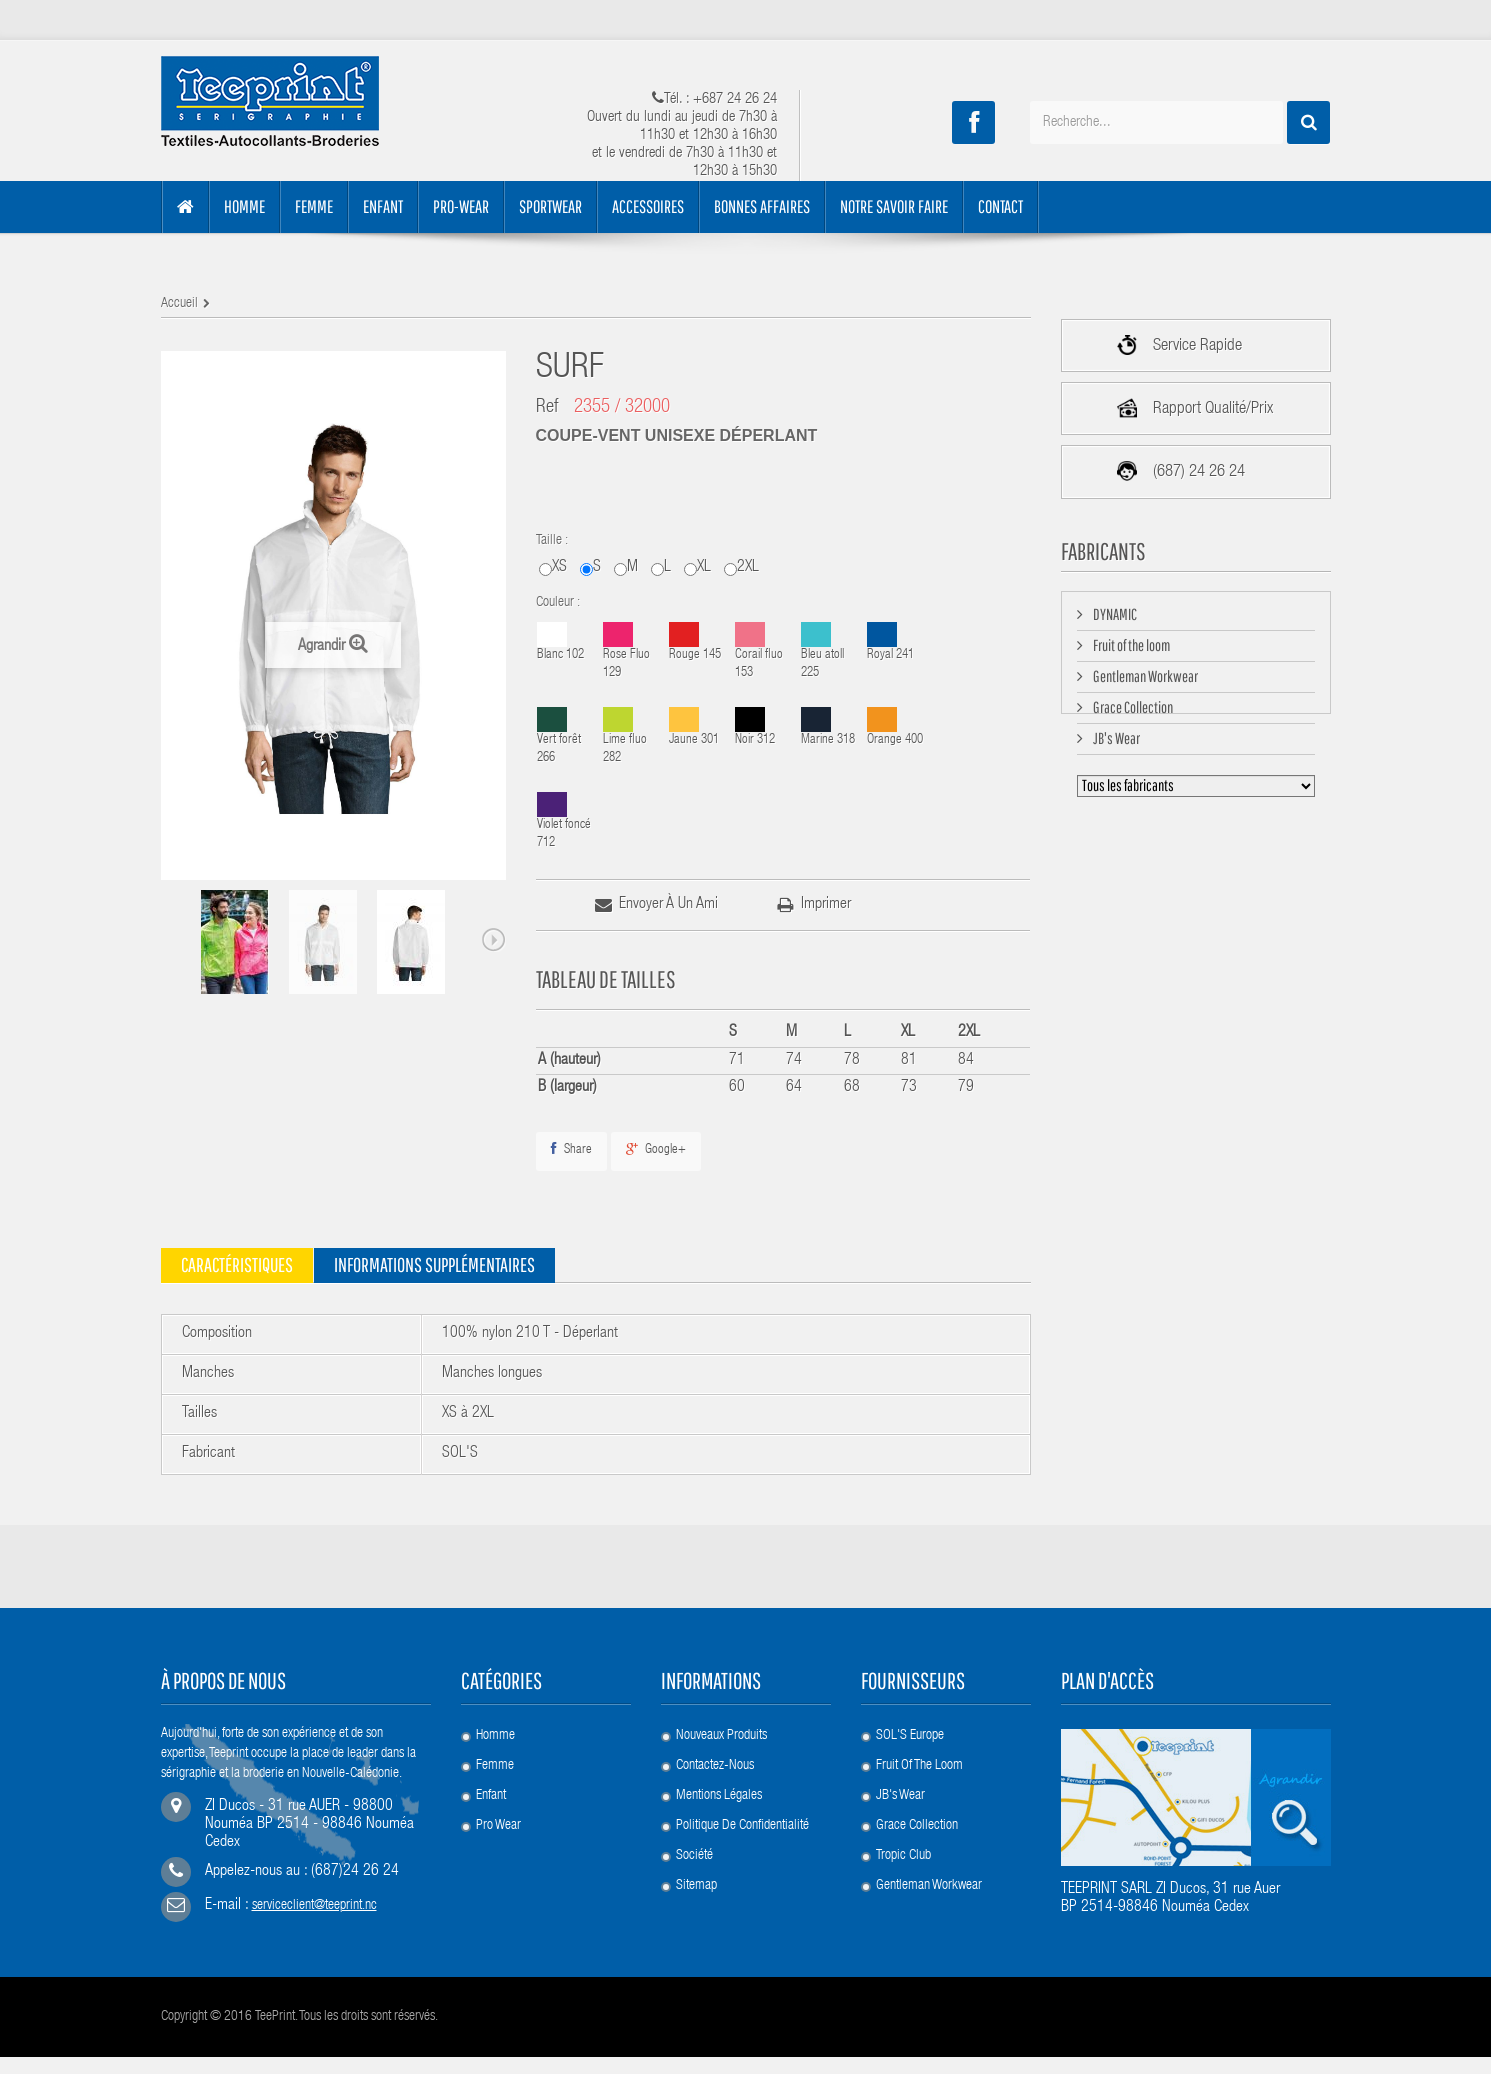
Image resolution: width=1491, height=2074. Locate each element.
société (694, 1856)
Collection (500, 1886)
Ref (547, 408)
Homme (495, 1736)
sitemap (696, 1886)
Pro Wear (498, 1826)
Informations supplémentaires (434, 1264)
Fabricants (1103, 551)
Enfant (491, 1796)
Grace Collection (1132, 714)
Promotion (501, 1856)
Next (494, 940)
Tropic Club (903, 1856)
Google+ (656, 1149)
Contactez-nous (715, 1766)
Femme (495, 1766)
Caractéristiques (237, 1264)
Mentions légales (719, 1796)
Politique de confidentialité (742, 1826)
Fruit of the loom (1130, 652)
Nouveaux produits (721, 1736)
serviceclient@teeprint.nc (314, 1913)
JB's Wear (1115, 745)
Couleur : (559, 603)
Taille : (553, 541)
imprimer (826, 905)
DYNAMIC (1114, 621)
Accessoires (505, 1916)
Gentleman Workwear (1144, 683)
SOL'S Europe (910, 1736)
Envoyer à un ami (668, 905)
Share (571, 1149)
